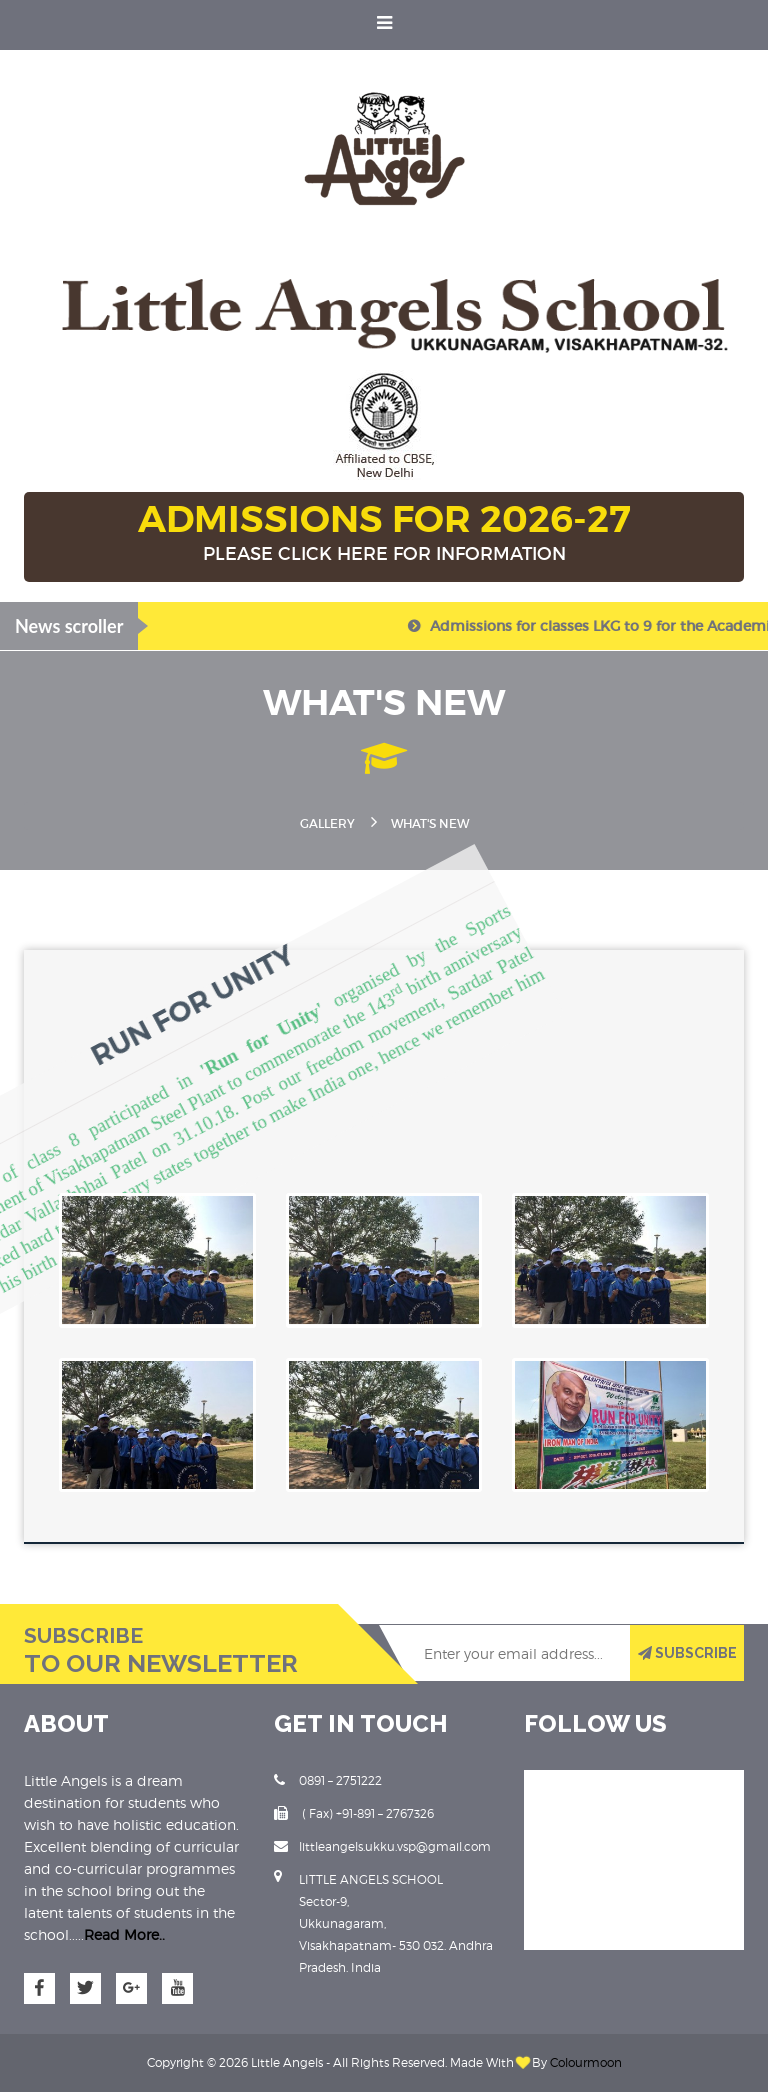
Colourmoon (586, 2062)
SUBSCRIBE (687, 1653)
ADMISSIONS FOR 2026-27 (384, 534)
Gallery (327, 823)
